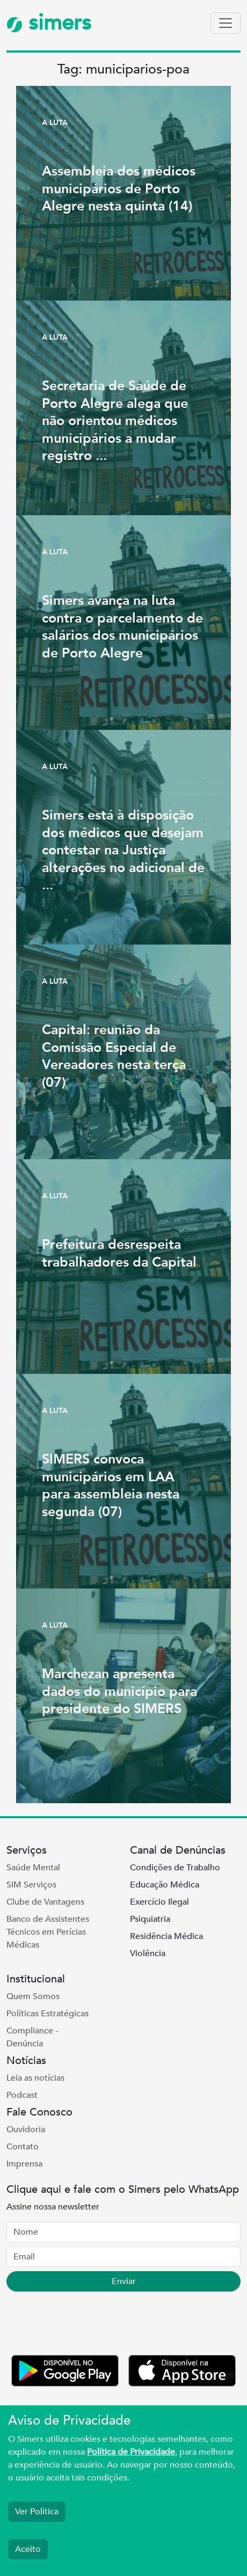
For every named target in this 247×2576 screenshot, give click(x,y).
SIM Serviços (31, 1885)
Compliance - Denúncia (32, 2037)
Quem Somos (33, 1996)
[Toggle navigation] (225, 23)
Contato (22, 2147)
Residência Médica (166, 1936)
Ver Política (37, 2512)
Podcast (22, 2095)
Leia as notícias (35, 2078)
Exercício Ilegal (159, 1902)
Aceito (28, 2549)
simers (48, 23)
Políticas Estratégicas (47, 2013)
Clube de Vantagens (45, 1902)
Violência (147, 1953)
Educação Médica (164, 1885)
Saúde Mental (33, 1868)
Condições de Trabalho (175, 1868)
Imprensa (24, 2164)
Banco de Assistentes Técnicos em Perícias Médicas (47, 1932)
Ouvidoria (25, 2129)
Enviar (124, 2281)
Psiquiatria (150, 1919)
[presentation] (88, 2325)
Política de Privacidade (131, 2452)
